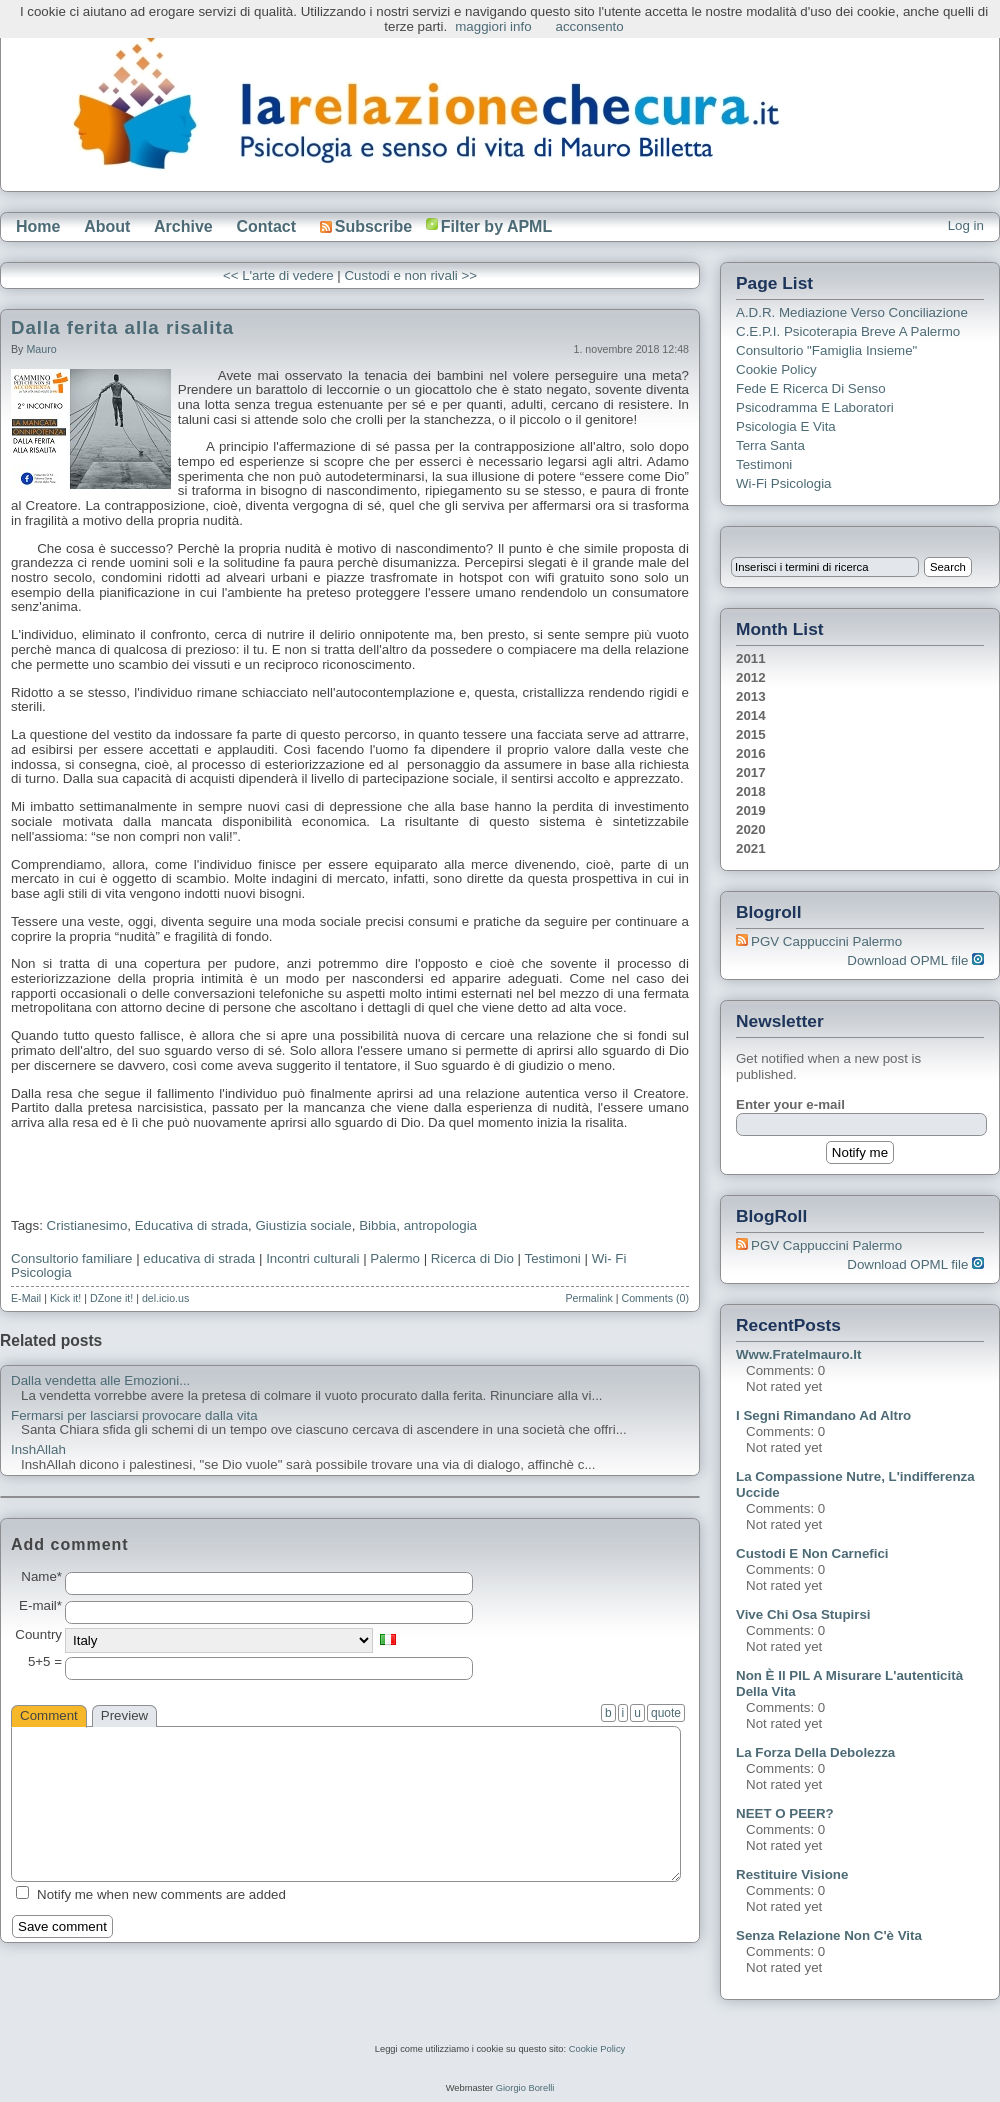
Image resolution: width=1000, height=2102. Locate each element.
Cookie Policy (776, 369)
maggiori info (493, 26)
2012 (751, 677)
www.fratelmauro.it (798, 1354)
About (107, 226)
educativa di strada (199, 1258)
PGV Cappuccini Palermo (826, 941)
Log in (966, 225)
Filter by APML (496, 226)
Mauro (41, 349)
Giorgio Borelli (525, 2088)
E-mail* (40, 1606)
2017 (751, 772)
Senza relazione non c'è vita (829, 1935)
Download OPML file (915, 960)
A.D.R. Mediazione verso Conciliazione (852, 312)
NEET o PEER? (785, 1813)
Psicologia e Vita (786, 426)
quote (666, 1713)
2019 (751, 810)
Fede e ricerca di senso (811, 388)
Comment (49, 1715)
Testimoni (552, 1258)
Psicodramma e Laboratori (815, 407)
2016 (751, 753)
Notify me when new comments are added (161, 1894)
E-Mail (26, 1298)
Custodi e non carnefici (812, 1553)
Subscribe (366, 226)
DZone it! (111, 1298)
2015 (751, 734)
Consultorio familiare (71, 1258)
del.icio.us (165, 1298)
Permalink (588, 1298)
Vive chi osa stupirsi (803, 1614)
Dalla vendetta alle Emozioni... (100, 1381)
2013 (751, 696)
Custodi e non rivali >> (410, 275)
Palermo (395, 1258)
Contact (266, 226)
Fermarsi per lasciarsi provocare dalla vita (134, 1416)
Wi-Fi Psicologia (784, 483)
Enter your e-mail (790, 1104)
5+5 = (45, 1662)
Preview (124, 1715)
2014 (751, 715)
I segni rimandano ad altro (823, 1415)
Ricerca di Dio (472, 1258)
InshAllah (38, 1450)
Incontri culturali (312, 1258)
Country (38, 1635)
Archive (183, 226)
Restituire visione (792, 1874)
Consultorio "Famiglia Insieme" (826, 350)
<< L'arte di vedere (278, 275)
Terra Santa (770, 445)
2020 (751, 829)
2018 (751, 791)
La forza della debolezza (815, 1752)
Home (38, 226)
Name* (41, 1577)
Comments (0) (655, 1298)
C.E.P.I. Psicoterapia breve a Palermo (848, 331)
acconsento (590, 26)
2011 (751, 658)
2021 (751, 848)
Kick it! (65, 1298)
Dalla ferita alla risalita (122, 327)
